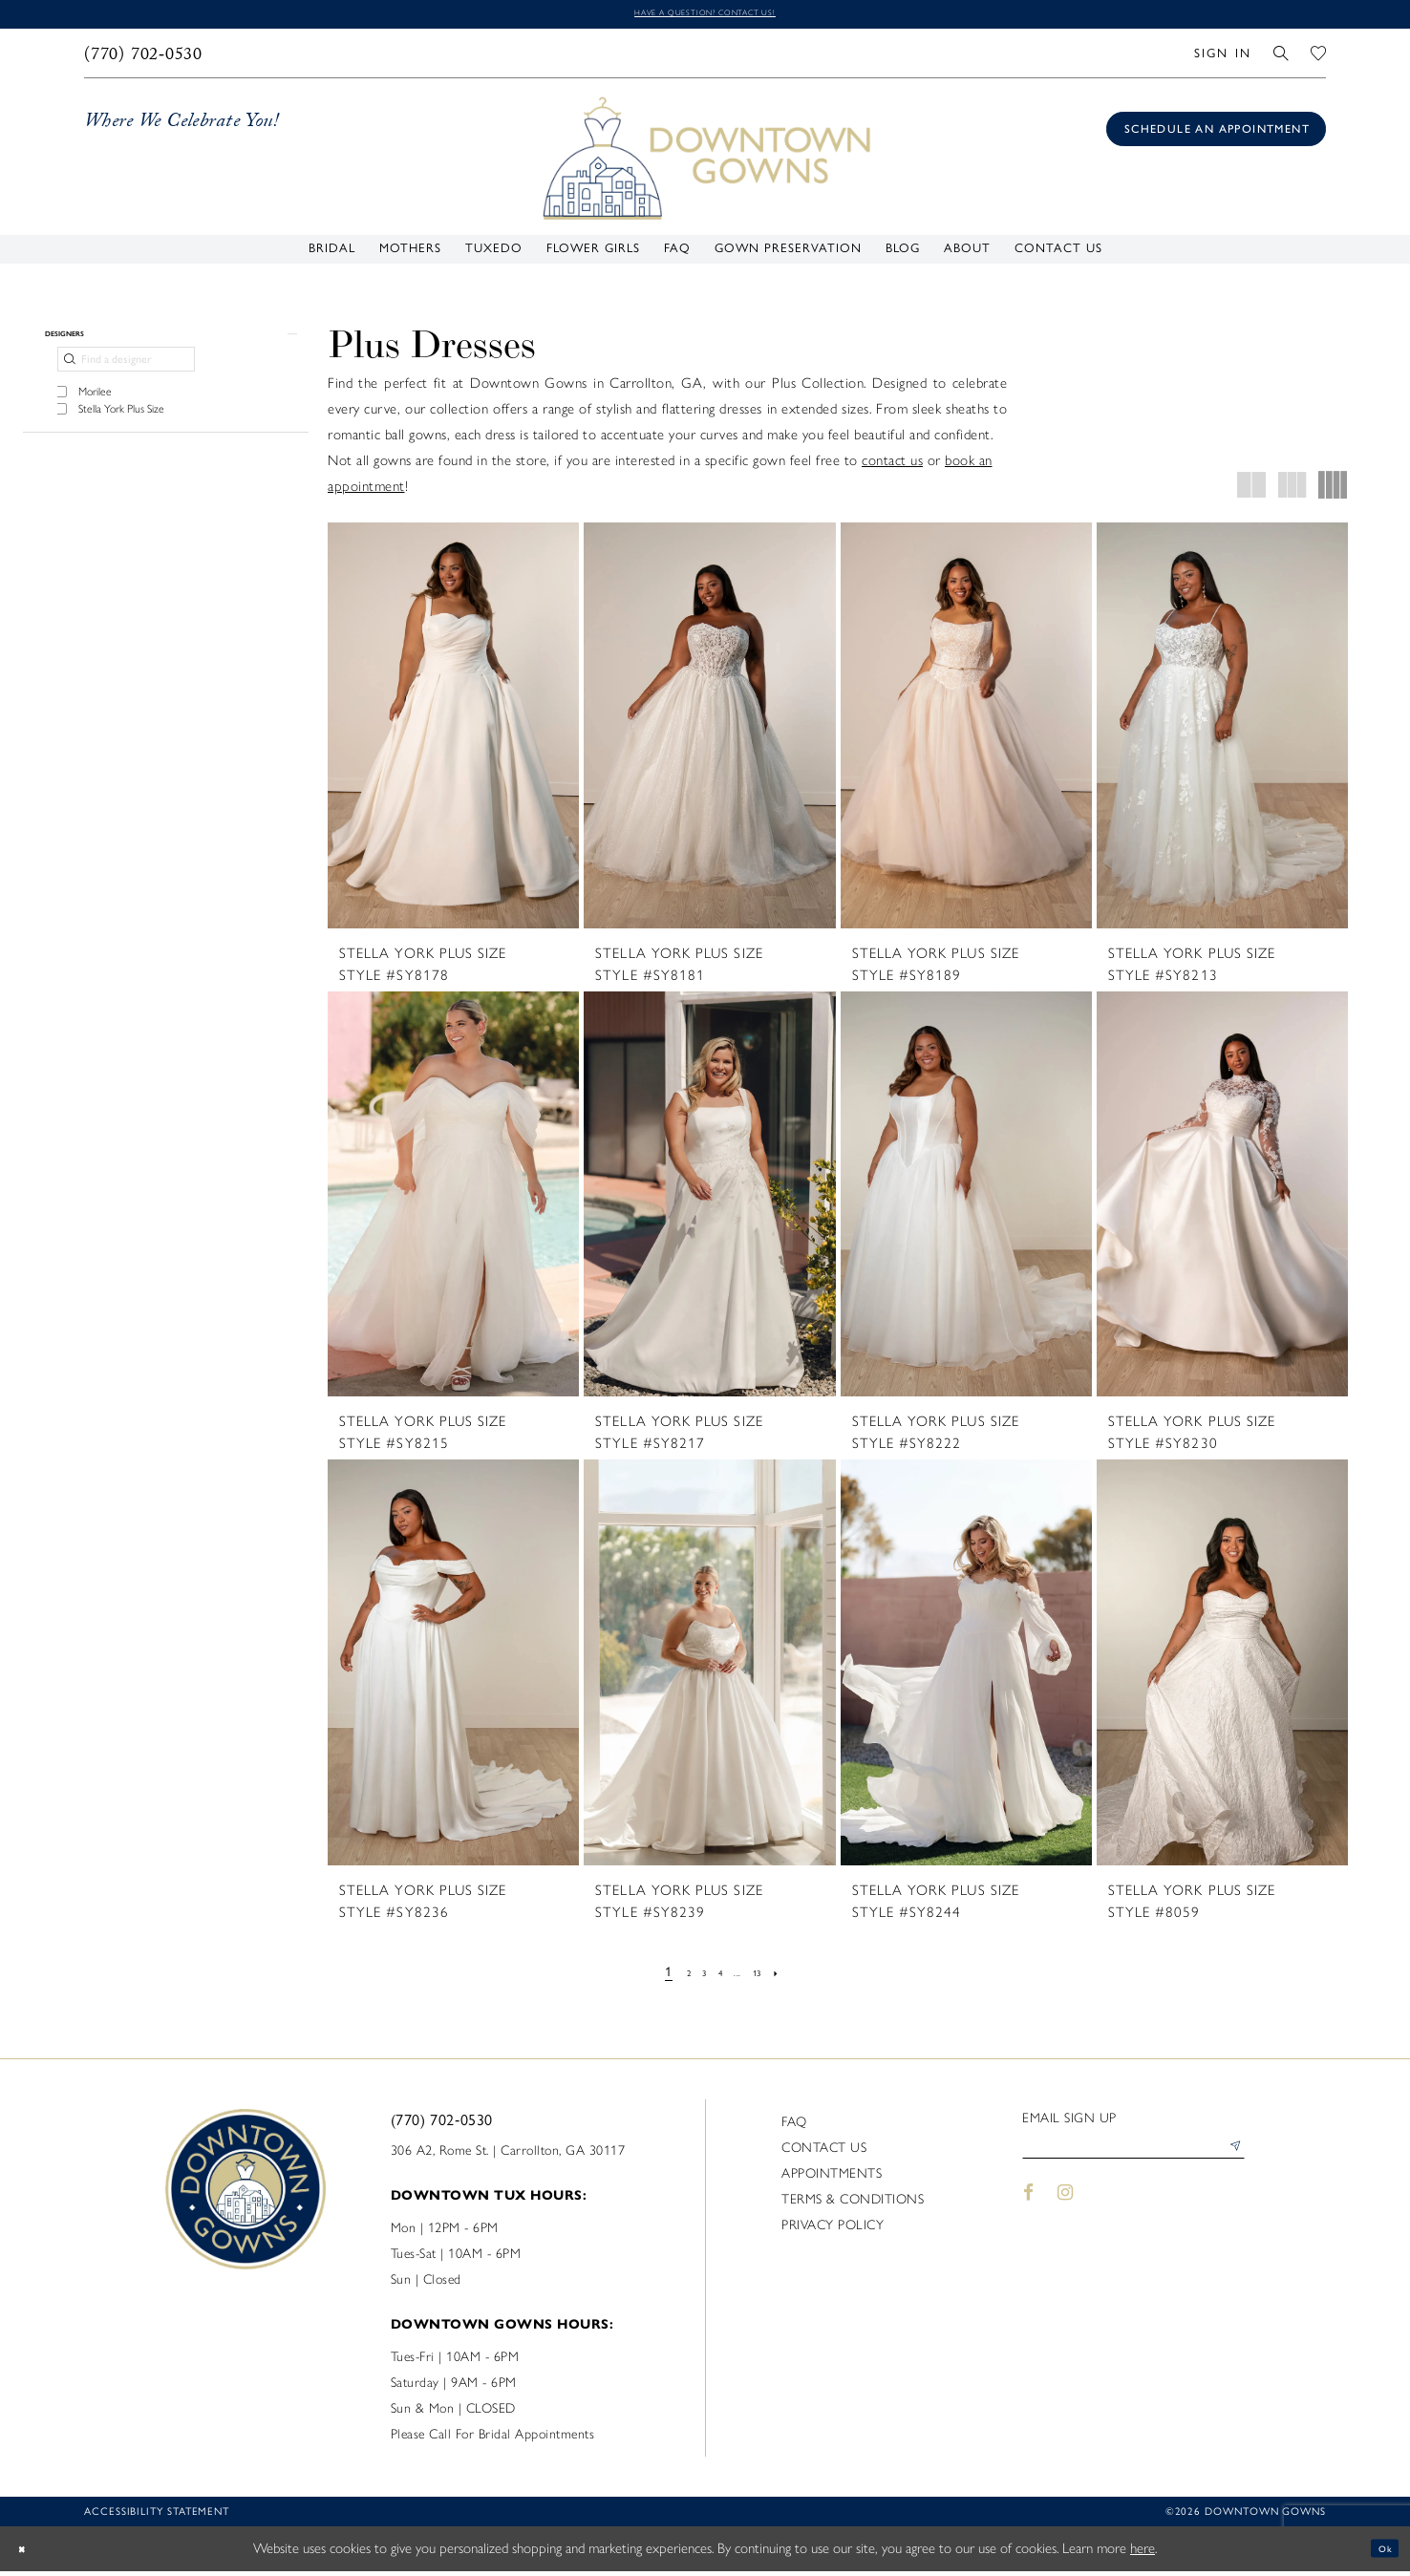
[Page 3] (695, 1976)
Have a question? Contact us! (705, 16)
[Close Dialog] (28, 2553)
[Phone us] (144, 58)
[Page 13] (771, 1976)
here (1142, 2553)
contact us (892, 466)
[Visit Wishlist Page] (1318, 57)
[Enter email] (1133, 2158)
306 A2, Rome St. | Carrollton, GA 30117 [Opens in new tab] (508, 2155)
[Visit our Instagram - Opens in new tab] (1066, 2208)
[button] (1222, 57)
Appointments (831, 2178)
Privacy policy (832, 2230)
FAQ (794, 2126)
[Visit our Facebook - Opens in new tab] (1028, 2208)
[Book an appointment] (1216, 134)
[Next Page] (799, 1976)
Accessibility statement (156, 2516)
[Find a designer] (126, 379)
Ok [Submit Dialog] (1379, 2553)
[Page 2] (671, 1976)
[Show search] (1281, 57)
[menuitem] (144, 58)
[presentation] (453, 731)
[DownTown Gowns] (705, 162)
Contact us (823, 2152)
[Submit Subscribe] (1229, 2158)
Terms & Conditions (852, 2204)
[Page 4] (718, 1976)
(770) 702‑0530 (442, 2125)
